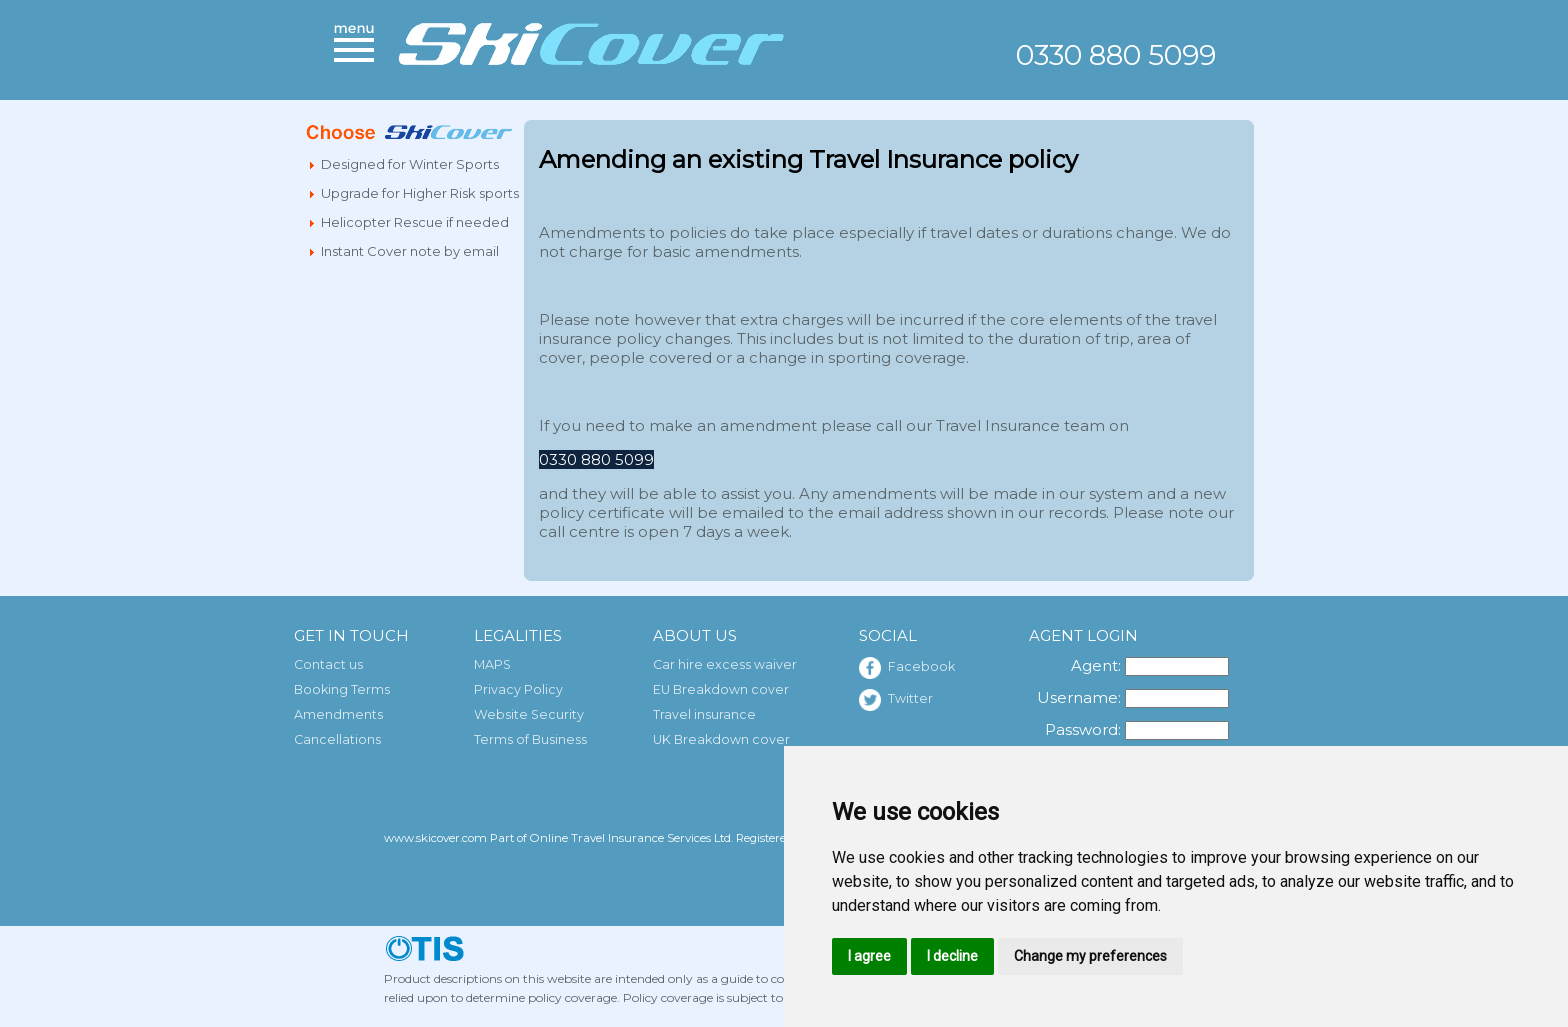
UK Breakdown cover (721, 739)
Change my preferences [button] (1090, 956)
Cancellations (337, 739)
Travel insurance (704, 714)
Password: (1083, 729)
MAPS (492, 664)
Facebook (907, 668)
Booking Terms (342, 689)
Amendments (338, 714)
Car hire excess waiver (725, 664)
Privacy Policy (518, 689)
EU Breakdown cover (721, 689)
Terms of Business (530, 739)
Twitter (896, 700)
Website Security (529, 714)
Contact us (328, 664)
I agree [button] (869, 956)
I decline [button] (952, 956)
